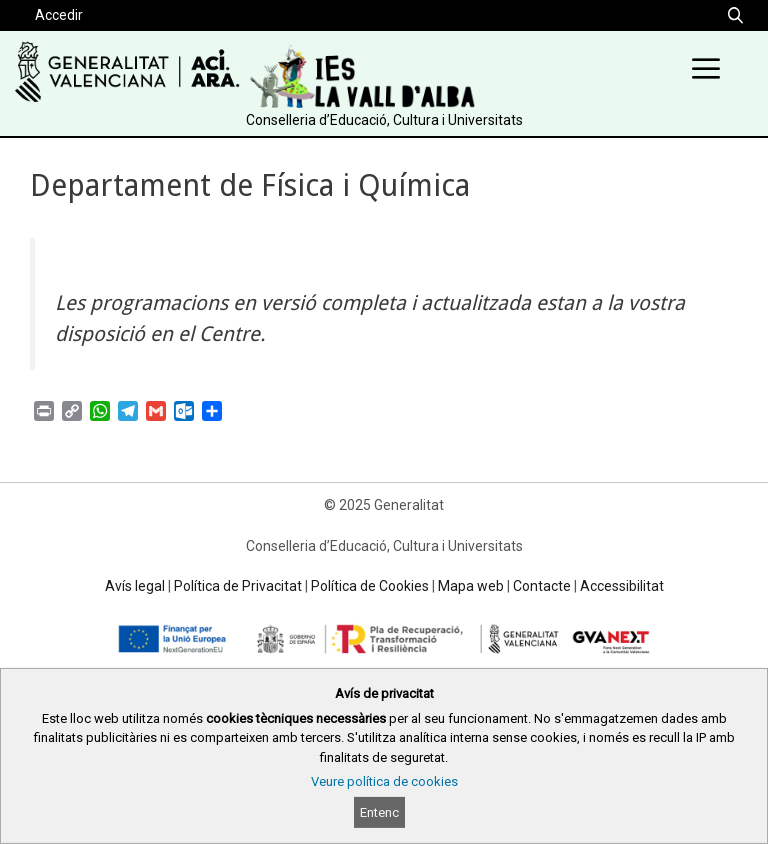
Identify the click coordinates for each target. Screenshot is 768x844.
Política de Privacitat (238, 586)
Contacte (542, 586)
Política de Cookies (370, 586)
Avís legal (135, 586)
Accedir (59, 15)
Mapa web (471, 586)
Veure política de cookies (384, 781)
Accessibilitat (622, 586)
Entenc (379, 812)
